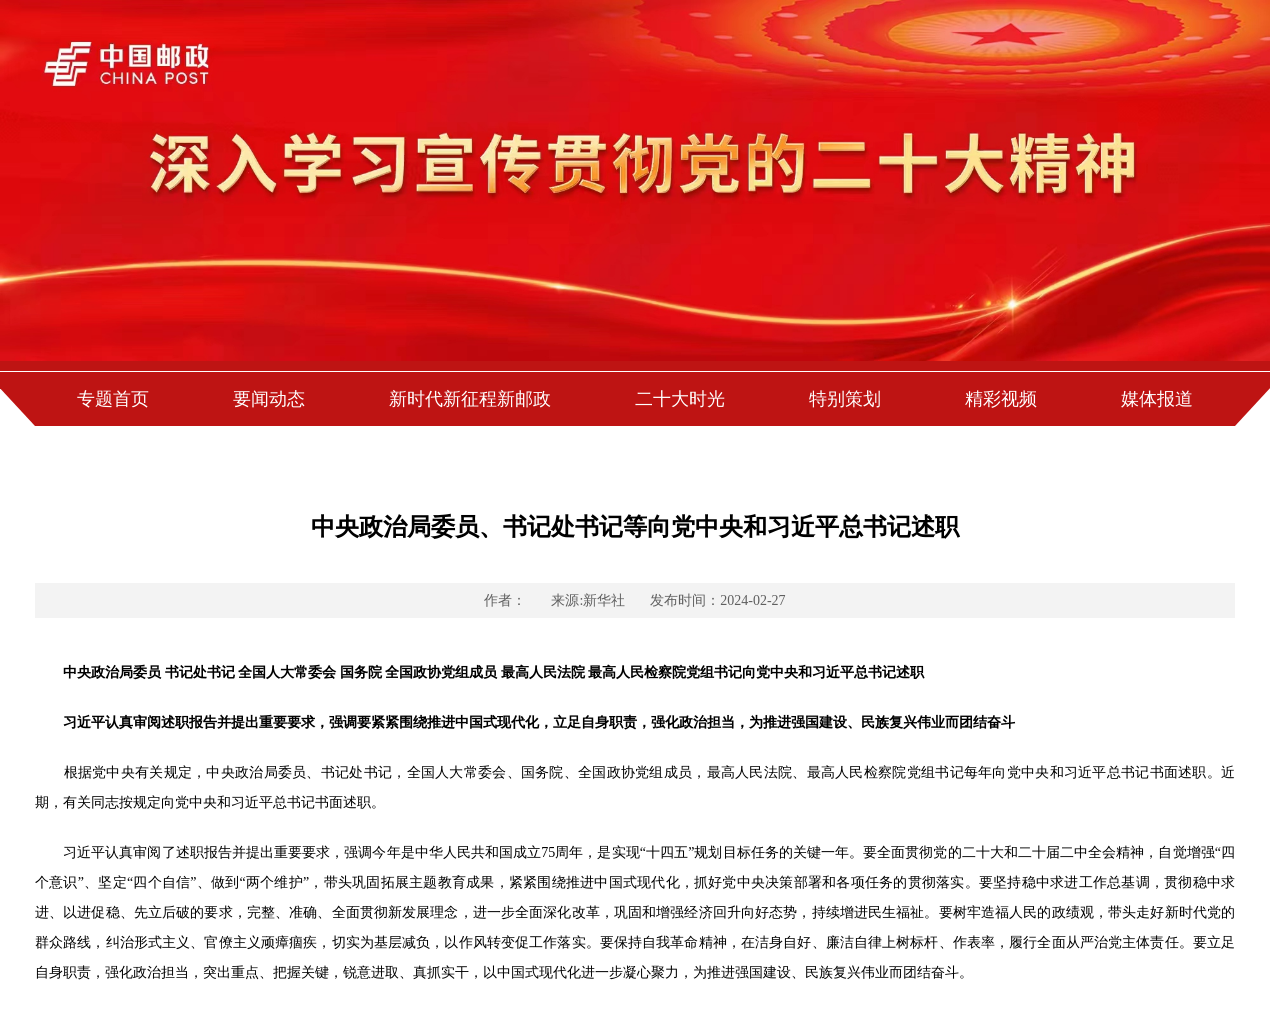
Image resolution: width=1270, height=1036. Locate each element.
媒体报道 (1157, 399)
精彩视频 (1001, 399)
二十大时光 (680, 399)
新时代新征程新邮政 (470, 399)
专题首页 (113, 399)
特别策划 (845, 399)
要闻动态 (269, 399)
